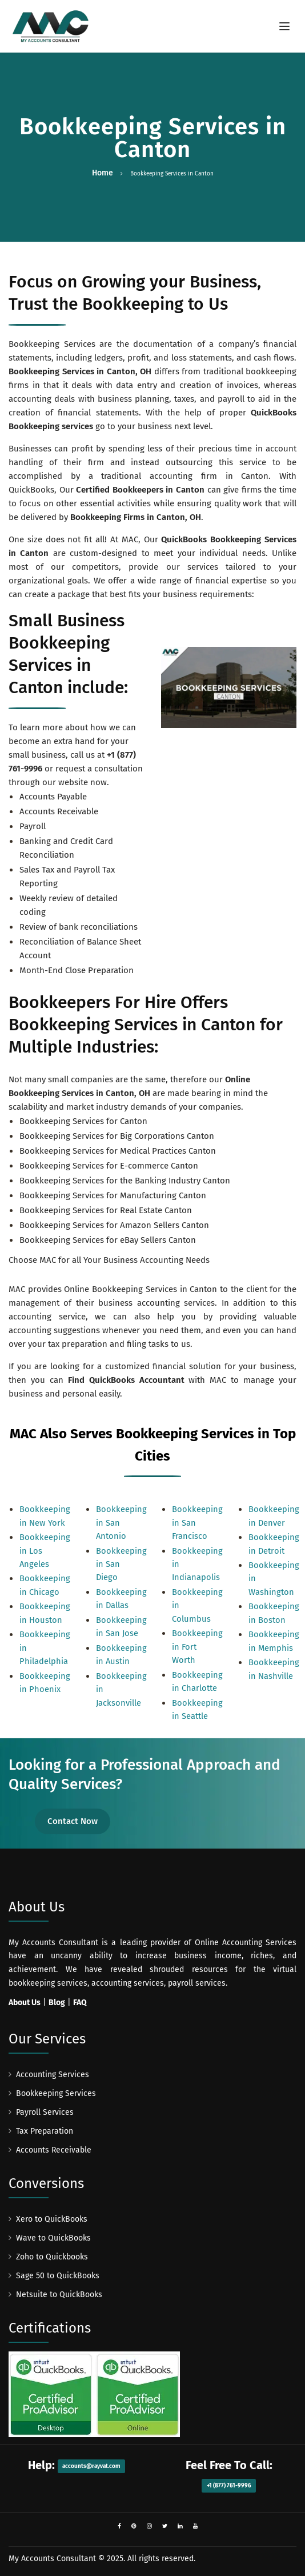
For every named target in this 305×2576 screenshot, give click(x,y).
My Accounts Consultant (52, 2558)
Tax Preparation (44, 2131)
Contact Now (72, 1821)
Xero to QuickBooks (51, 2219)
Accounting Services (52, 2074)
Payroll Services (45, 2112)
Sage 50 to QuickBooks (57, 2276)
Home (102, 173)
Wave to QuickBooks (53, 2238)
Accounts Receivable (53, 2150)
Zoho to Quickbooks (52, 2257)
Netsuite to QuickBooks (59, 2294)
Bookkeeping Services (56, 2093)
